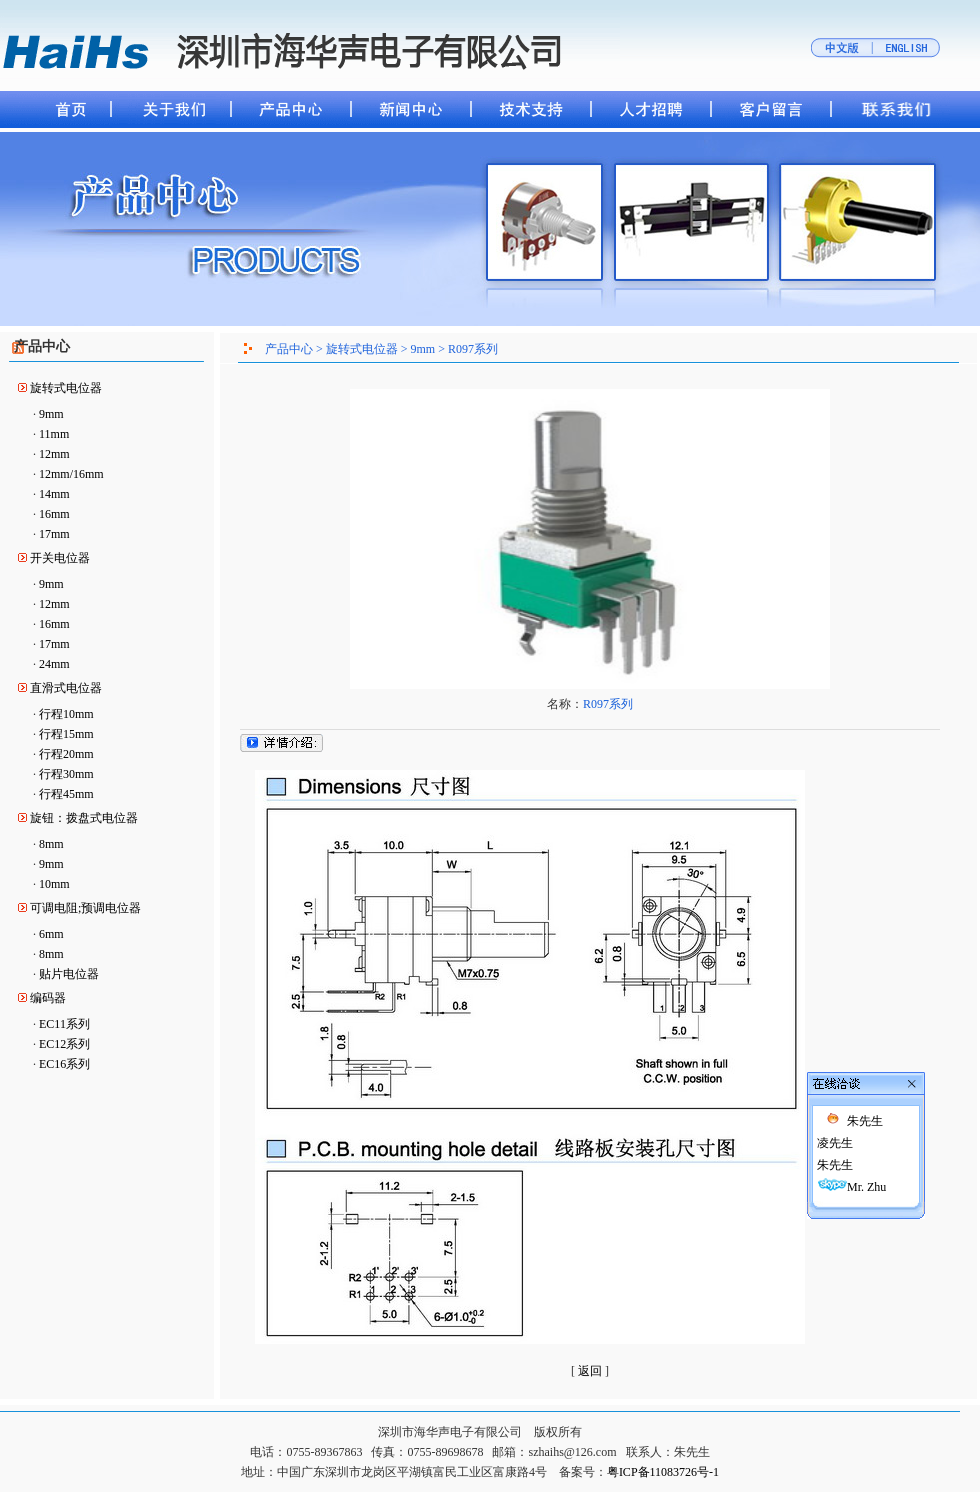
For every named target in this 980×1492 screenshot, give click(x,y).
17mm (54, 534)
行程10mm (66, 714)
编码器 (48, 998)
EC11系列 (64, 1024)
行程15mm (66, 734)
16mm (54, 514)
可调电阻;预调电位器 (85, 908)
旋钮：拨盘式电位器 (84, 818)
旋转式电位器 (66, 388)
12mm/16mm (71, 474)
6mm (51, 934)
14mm (54, 494)
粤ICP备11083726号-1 (663, 1472)
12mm (54, 454)
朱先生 (829, 1024)
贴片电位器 (69, 974)
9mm (51, 414)
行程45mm (66, 794)
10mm (54, 884)
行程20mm (66, 754)
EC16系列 (64, 1064)
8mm (51, 844)
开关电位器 (60, 558)
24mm (54, 664)
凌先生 (799, 1046)
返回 (590, 1371)
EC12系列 (64, 1044)
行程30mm (66, 774)
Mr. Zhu (830, 1090)
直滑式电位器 (66, 688)
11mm (54, 434)
